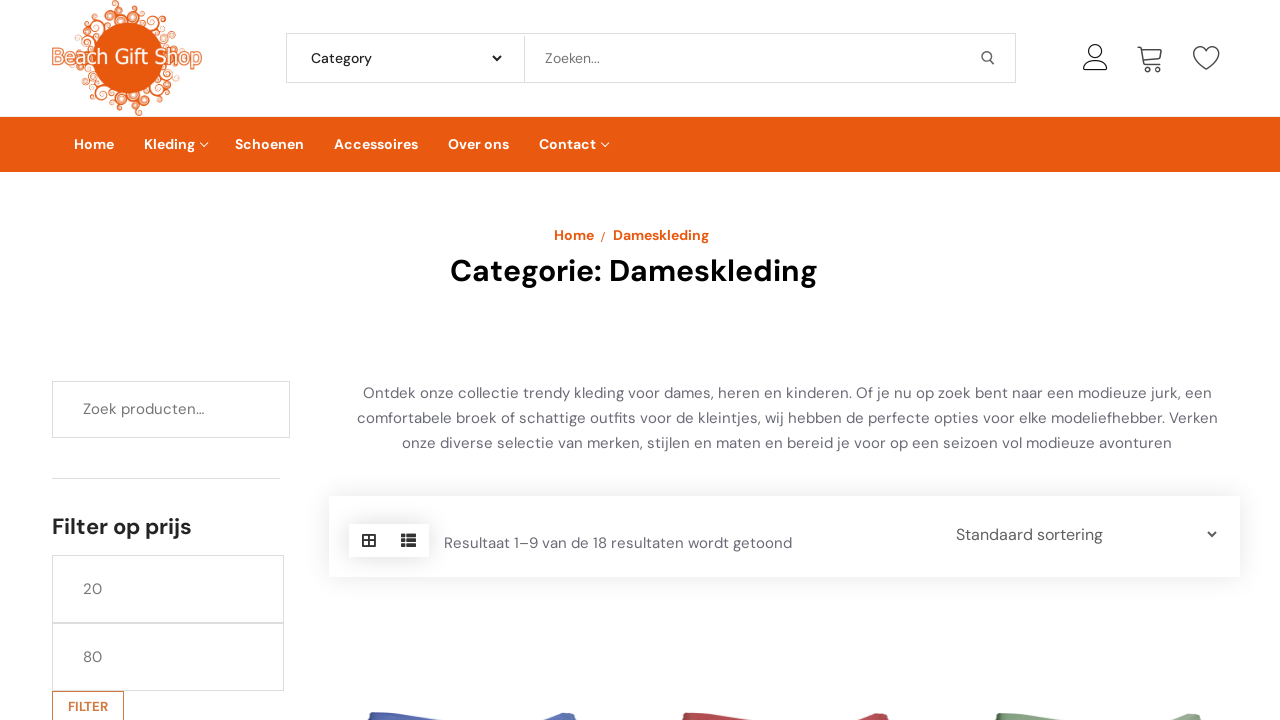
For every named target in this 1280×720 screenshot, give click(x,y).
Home (574, 235)
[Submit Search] (988, 58)
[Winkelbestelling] (1076, 534)
